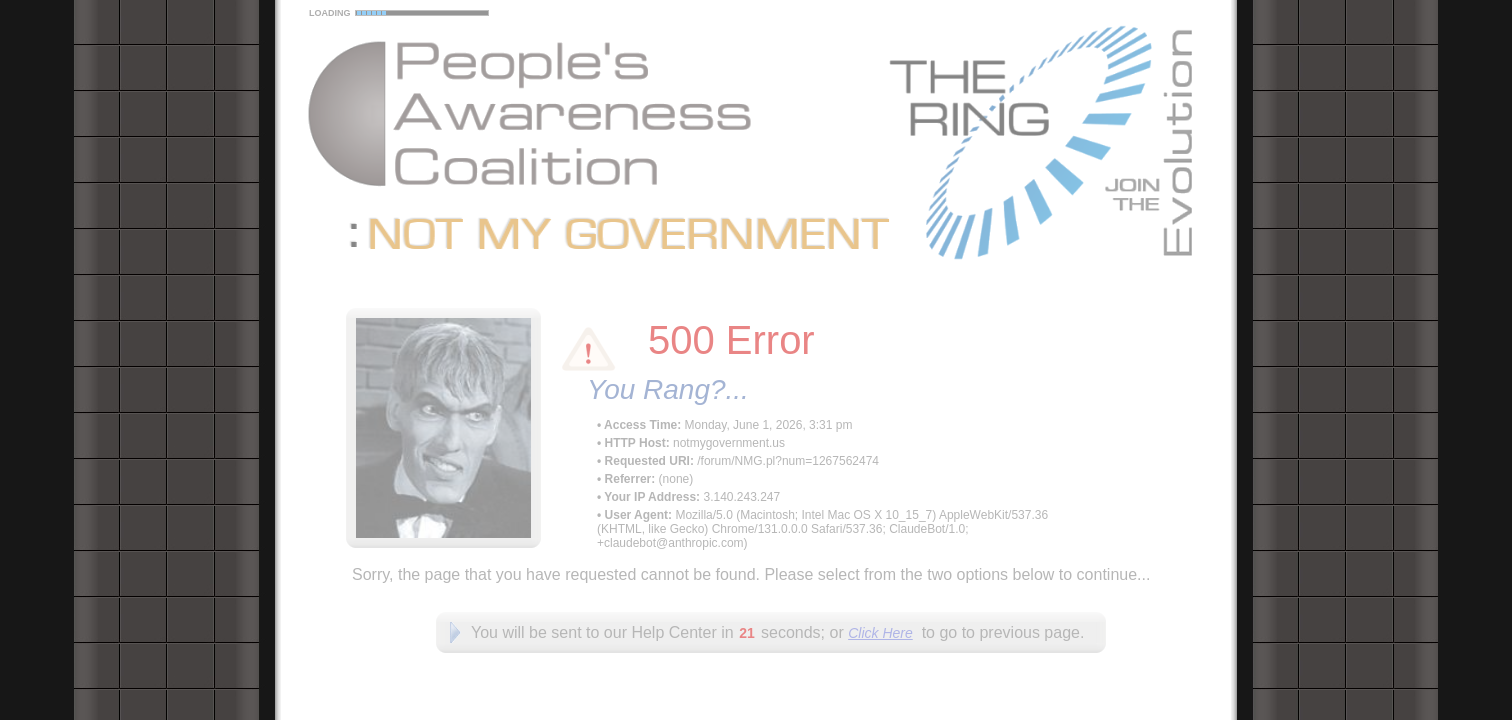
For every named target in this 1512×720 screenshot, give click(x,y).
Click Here (880, 633)
